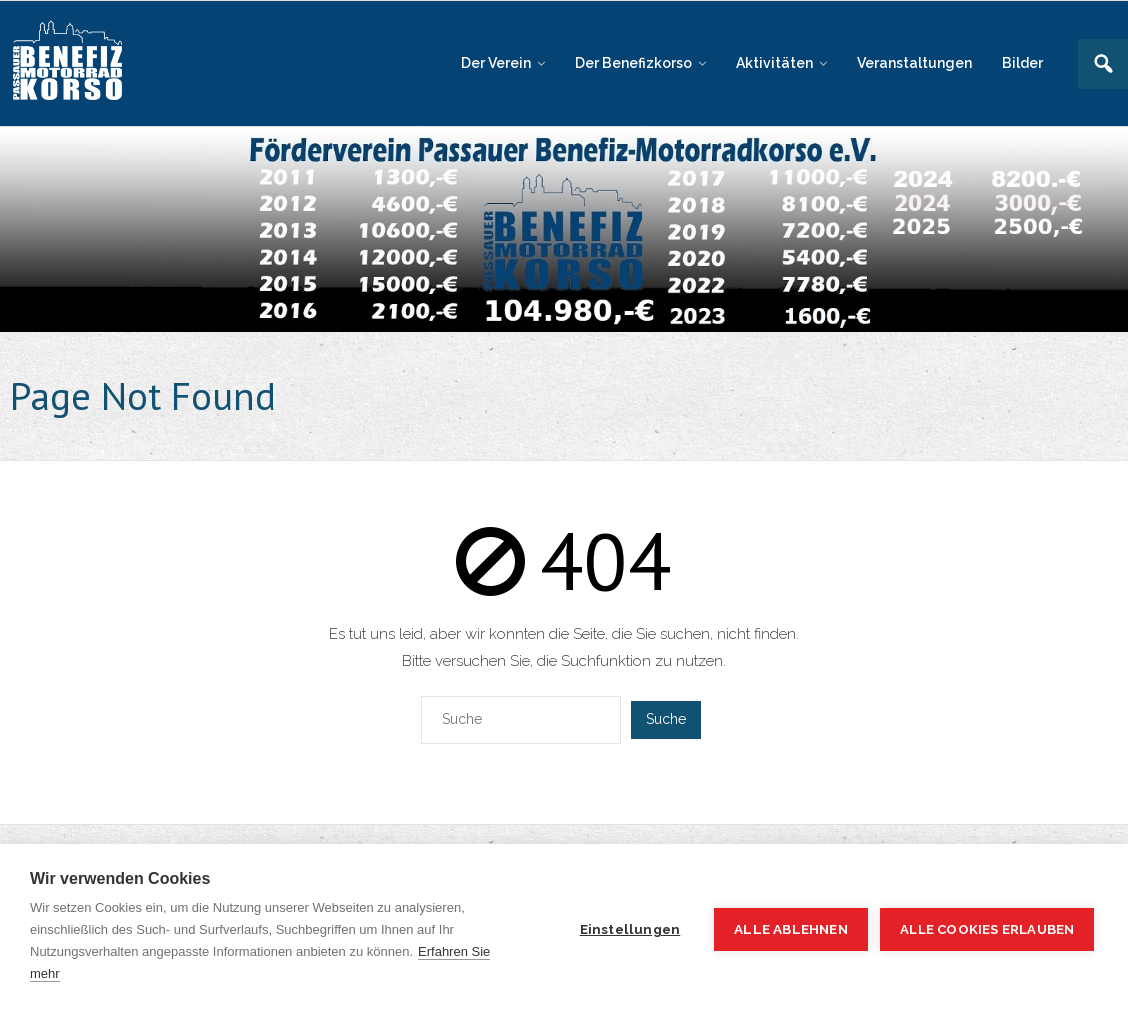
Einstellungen (628, 929)
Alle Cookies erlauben (987, 929)
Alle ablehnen (789, 929)
